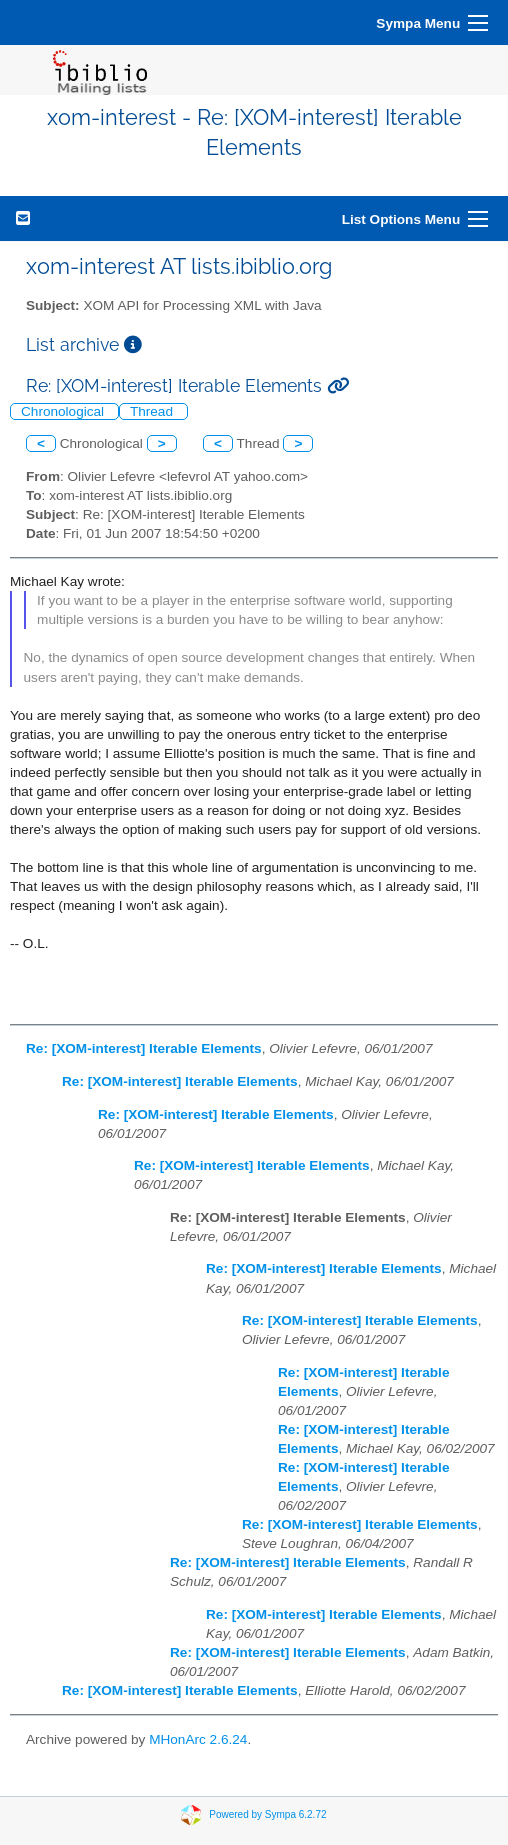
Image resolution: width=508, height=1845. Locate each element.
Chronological (64, 411)
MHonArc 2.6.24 (198, 1739)
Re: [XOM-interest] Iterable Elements (144, 1048)
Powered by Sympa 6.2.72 (267, 1814)
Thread (153, 411)
